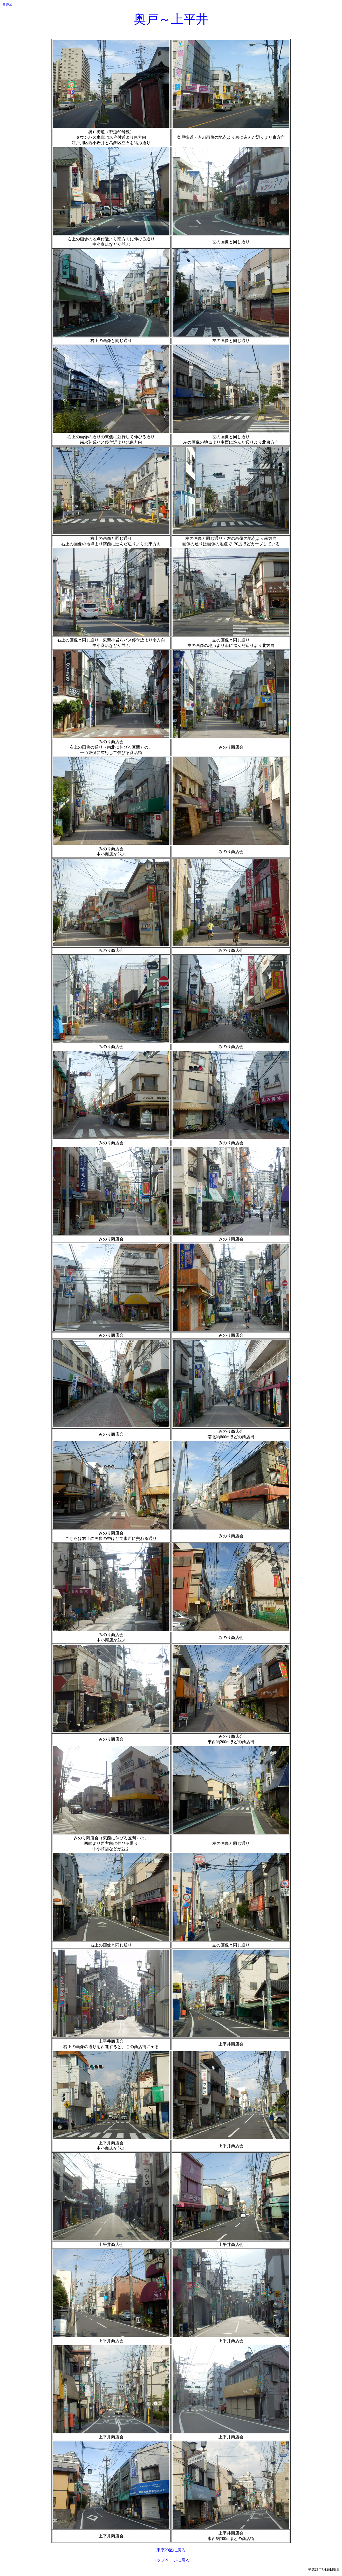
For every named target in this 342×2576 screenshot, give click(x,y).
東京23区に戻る (171, 2550)
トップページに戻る (171, 2560)
